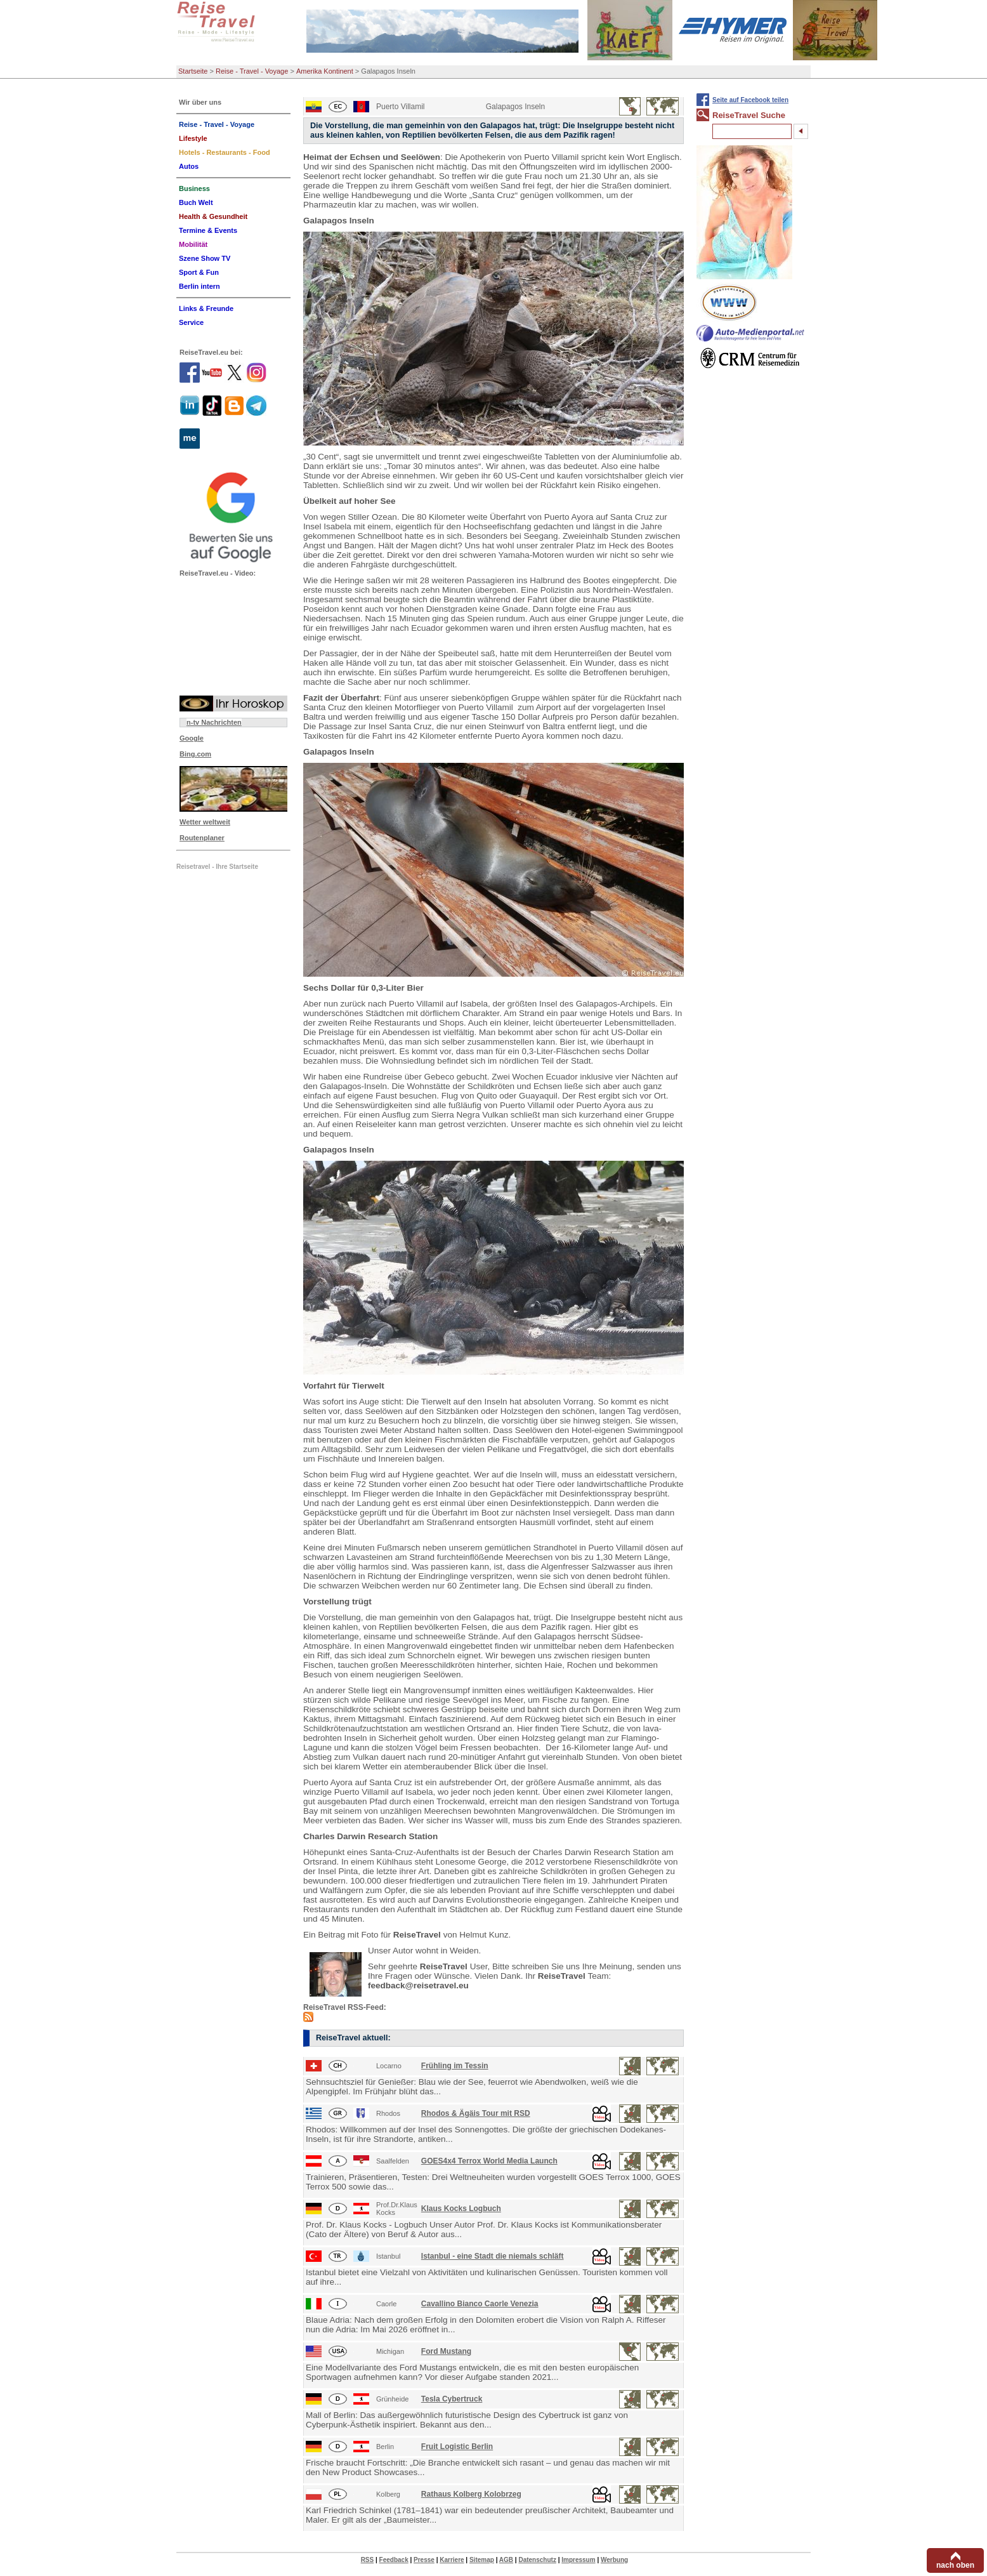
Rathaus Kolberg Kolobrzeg (471, 2494)
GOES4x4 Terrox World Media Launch (489, 2161)
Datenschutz (537, 2559)
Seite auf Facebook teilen (750, 99)
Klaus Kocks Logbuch (461, 2208)
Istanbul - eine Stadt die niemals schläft (492, 2256)
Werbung (614, 2559)
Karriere (452, 2559)
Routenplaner (202, 838)
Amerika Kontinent (324, 71)
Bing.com (195, 754)
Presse (424, 2559)
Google (192, 738)
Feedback (394, 2559)
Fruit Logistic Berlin (457, 2446)
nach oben (955, 2565)
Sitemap (481, 2559)
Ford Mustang (446, 2351)
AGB (506, 2559)
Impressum (578, 2559)
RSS (367, 2559)
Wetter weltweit (205, 822)
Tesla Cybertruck (452, 2398)
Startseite (192, 71)
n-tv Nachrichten (214, 722)
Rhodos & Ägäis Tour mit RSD (475, 2113)
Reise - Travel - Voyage (252, 71)
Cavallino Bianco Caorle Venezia (480, 2303)
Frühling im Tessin (454, 2065)
